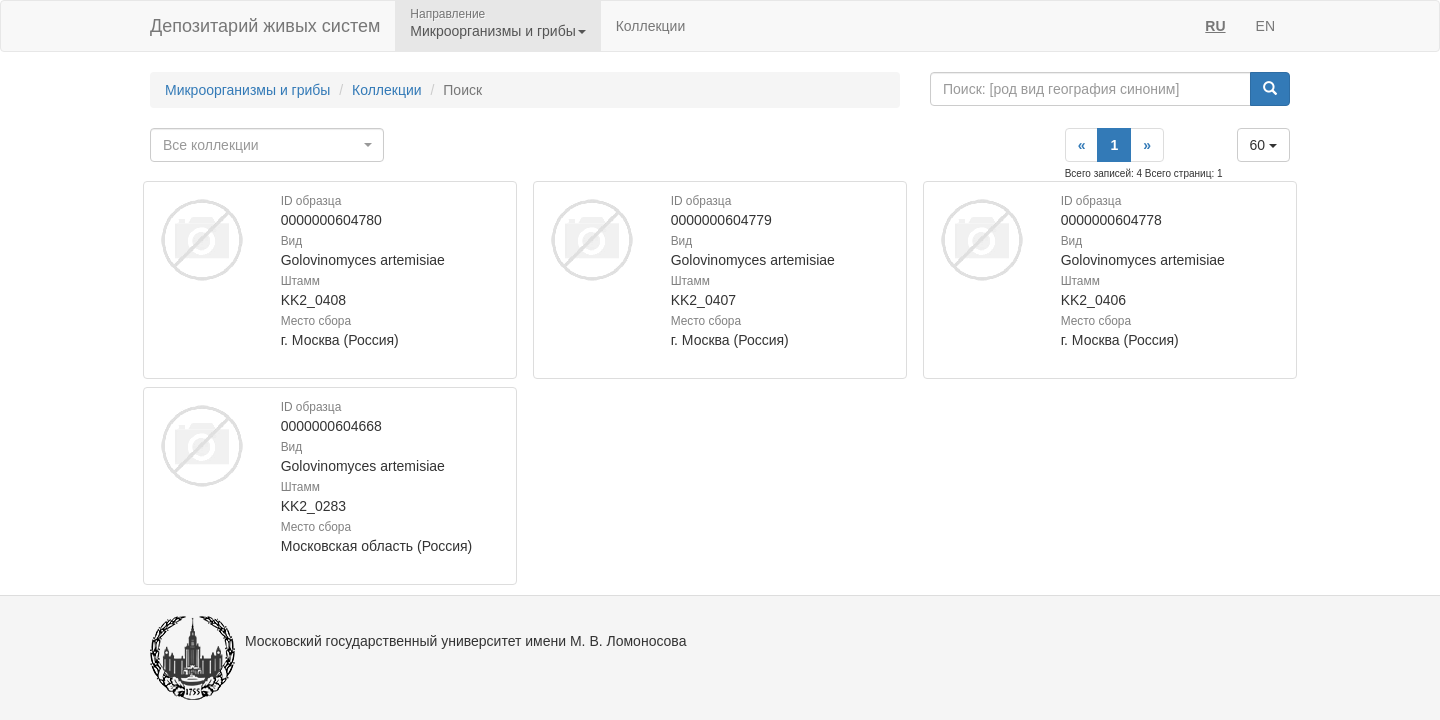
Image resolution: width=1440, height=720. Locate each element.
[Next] (1147, 145)
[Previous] (1082, 145)
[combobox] (267, 145)
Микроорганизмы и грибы (247, 90)
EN (1265, 26)
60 (1263, 145)
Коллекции (651, 26)
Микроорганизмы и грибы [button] (497, 31)
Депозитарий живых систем (265, 26)
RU (1215, 26)
